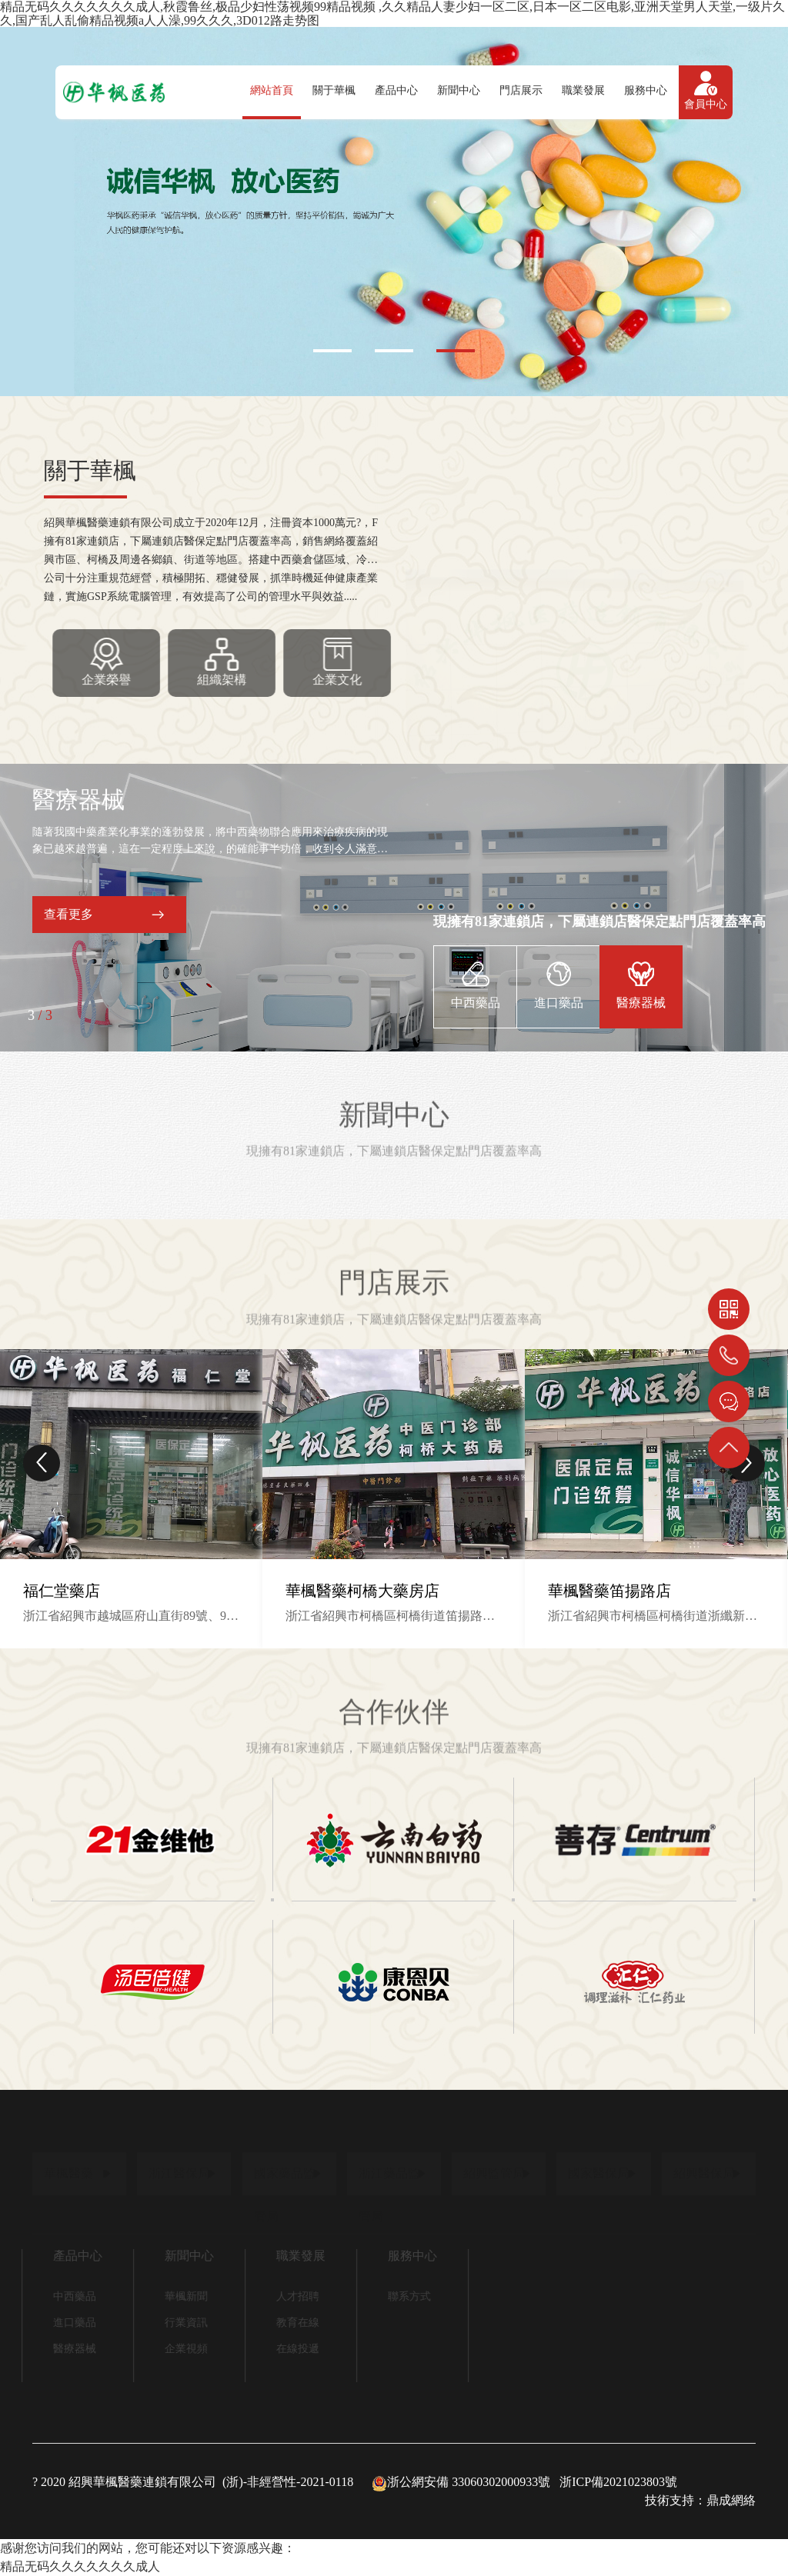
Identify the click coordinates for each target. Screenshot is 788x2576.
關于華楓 (334, 90)
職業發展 (583, 90)
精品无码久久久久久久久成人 (80, 2566)
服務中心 (645, 90)
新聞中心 (458, 90)
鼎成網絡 (731, 2500)
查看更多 (68, 914)
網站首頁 (271, 90)
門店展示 (521, 90)
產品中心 (396, 90)
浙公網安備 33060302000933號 (461, 2481)
